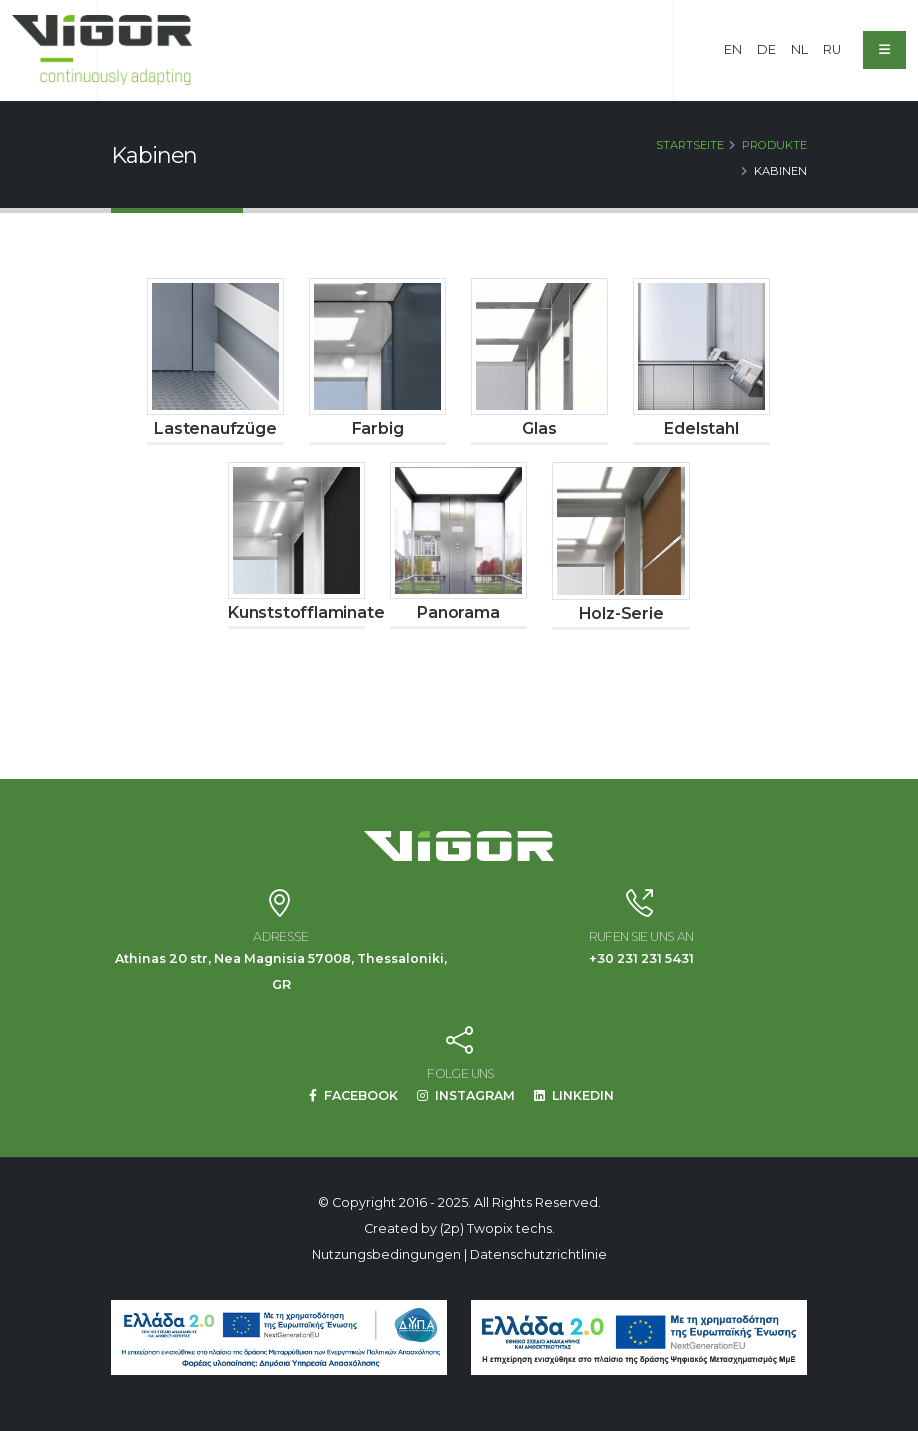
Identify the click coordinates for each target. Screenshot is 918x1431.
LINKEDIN (575, 1095)
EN (733, 49)
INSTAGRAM (466, 1095)
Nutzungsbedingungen (386, 1254)
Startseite (690, 145)
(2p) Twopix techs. (497, 1228)
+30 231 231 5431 (641, 958)
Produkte (774, 145)
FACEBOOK (353, 1095)
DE (766, 49)
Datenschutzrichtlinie (538, 1254)
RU (832, 49)
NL (799, 49)
